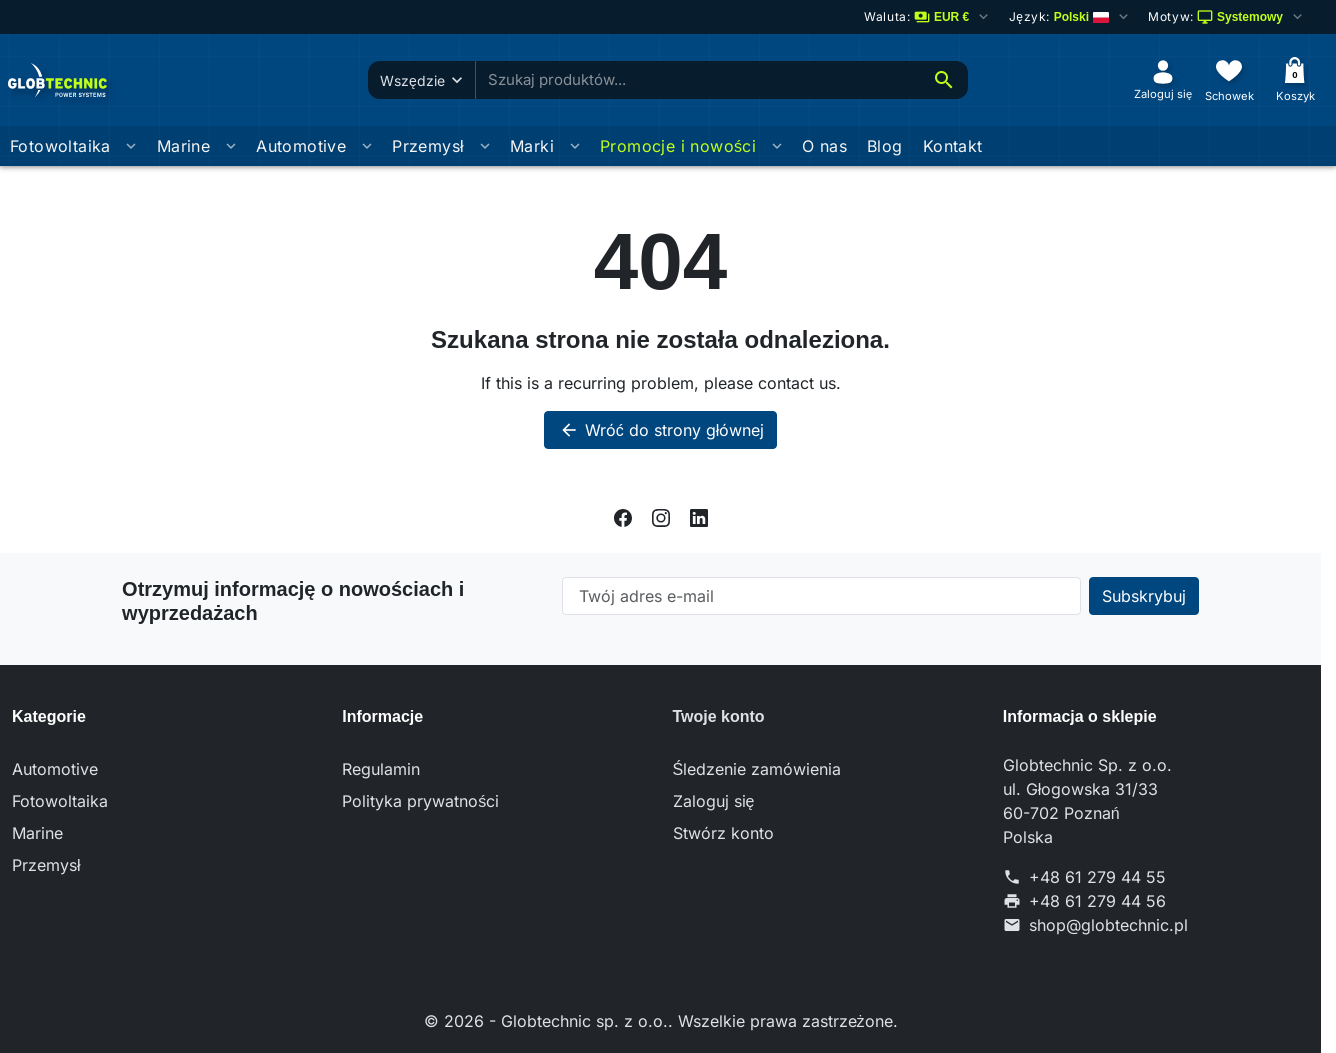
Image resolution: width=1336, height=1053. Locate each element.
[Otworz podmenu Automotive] (367, 146)
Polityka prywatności (420, 801)
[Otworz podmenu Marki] (575, 146)
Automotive (301, 146)
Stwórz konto (723, 833)
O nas (824, 146)
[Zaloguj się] (1163, 79)
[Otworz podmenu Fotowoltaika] (131, 146)
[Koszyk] (1295, 79)
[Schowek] (1229, 79)
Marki (532, 146)
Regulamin (381, 769)
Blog (885, 146)
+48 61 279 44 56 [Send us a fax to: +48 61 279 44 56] (1097, 901)
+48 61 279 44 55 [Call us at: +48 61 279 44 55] (1097, 877)
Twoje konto (719, 716)
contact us (797, 383)
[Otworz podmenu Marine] (231, 146)
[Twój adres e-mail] (821, 596)
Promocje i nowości (678, 146)
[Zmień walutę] (928, 17)
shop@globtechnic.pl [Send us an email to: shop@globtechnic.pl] (1108, 925)
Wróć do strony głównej (661, 430)
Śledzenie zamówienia (757, 769)
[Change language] (1069, 17)
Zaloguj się (714, 801)
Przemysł (428, 146)
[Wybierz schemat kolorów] (1227, 17)
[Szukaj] (944, 80)
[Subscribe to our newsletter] (1144, 596)
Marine (183, 146)
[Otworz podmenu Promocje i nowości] (777, 146)
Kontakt (953, 146)
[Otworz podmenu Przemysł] (485, 146)
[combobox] (698, 80)
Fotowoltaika (60, 146)
